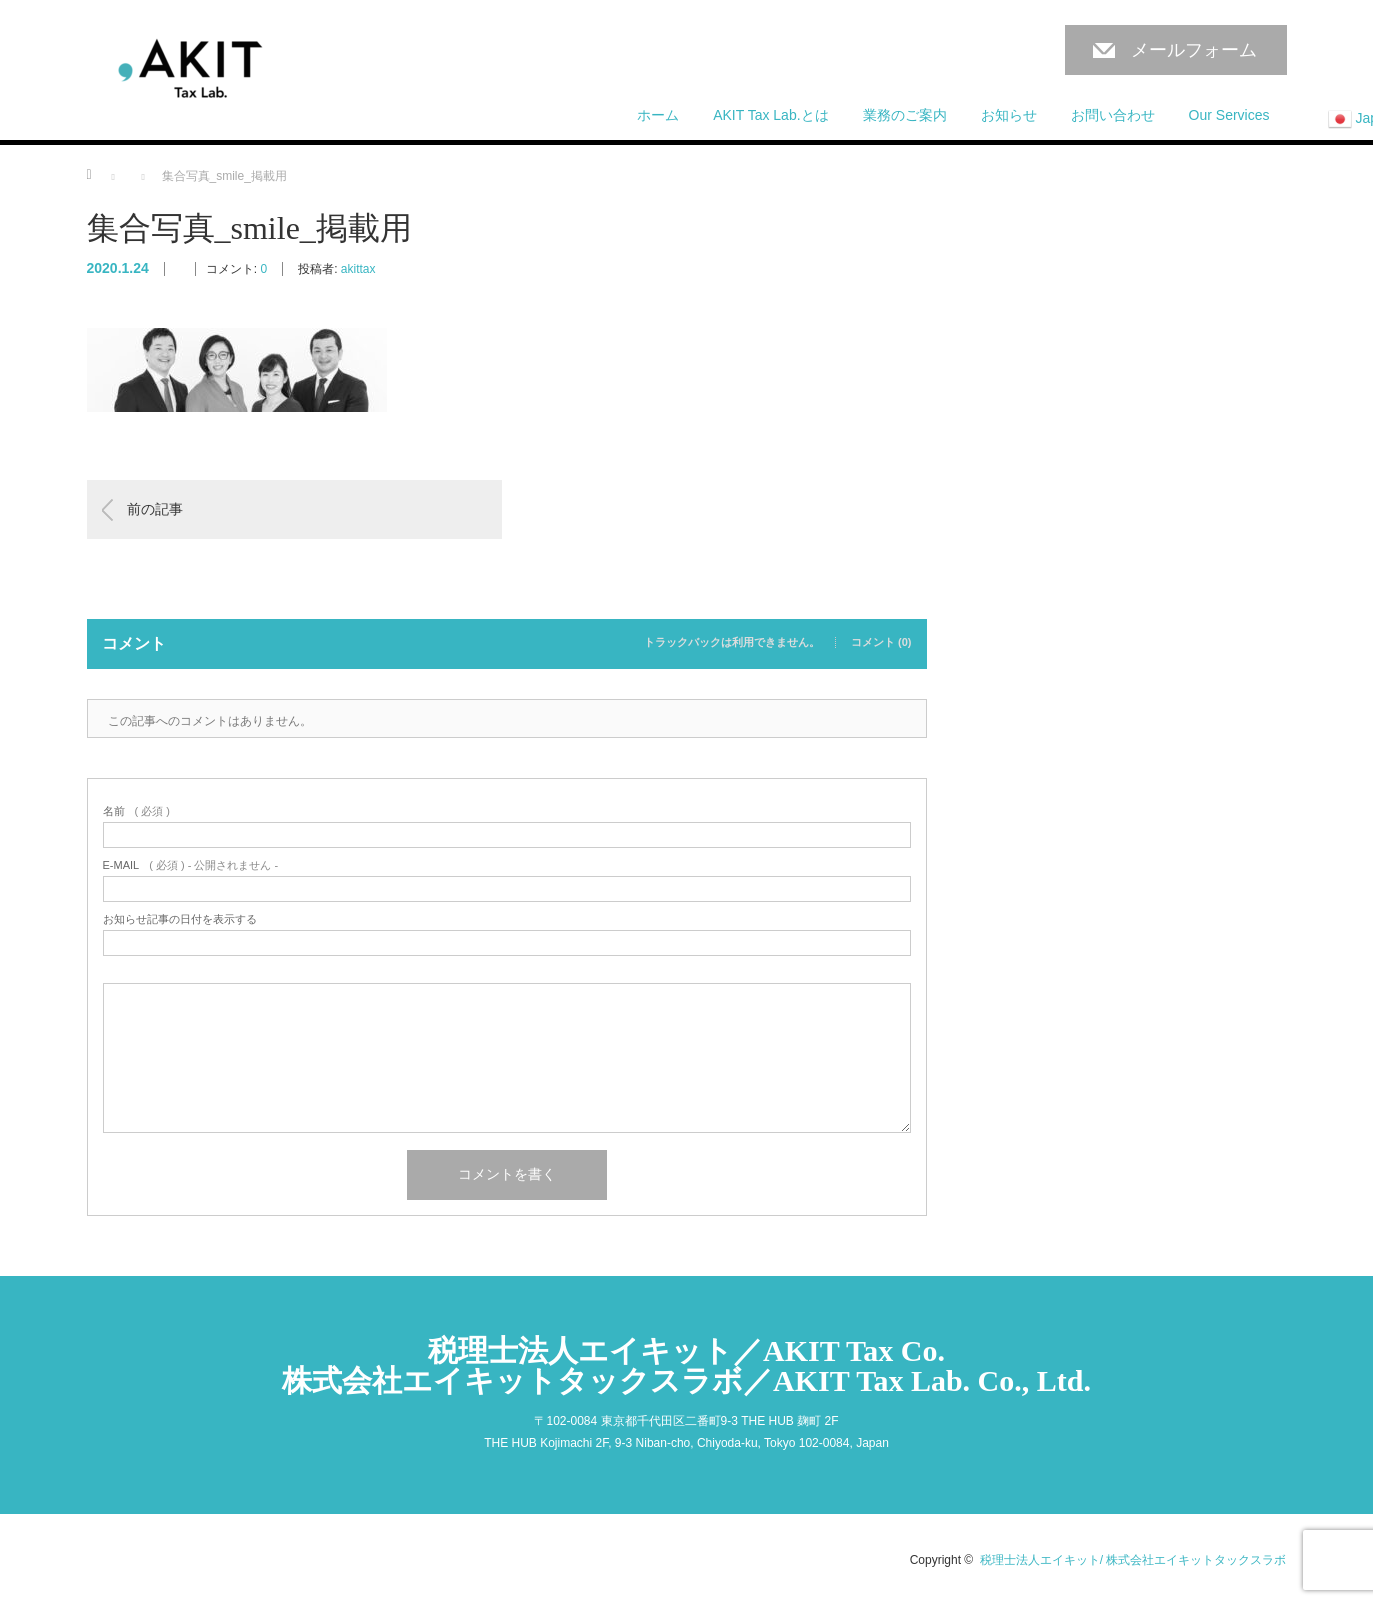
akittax (358, 269)
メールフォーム (1194, 50)
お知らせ (1009, 115)
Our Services (1229, 115)
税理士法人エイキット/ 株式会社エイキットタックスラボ (1133, 1560)
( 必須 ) (136, 811)
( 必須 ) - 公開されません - (191, 865)
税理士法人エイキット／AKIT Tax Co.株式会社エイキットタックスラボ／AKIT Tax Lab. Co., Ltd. (686, 1365)
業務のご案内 (905, 115)
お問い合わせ (1113, 115)
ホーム (658, 115)
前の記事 (155, 509)
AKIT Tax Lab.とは (770, 115)
